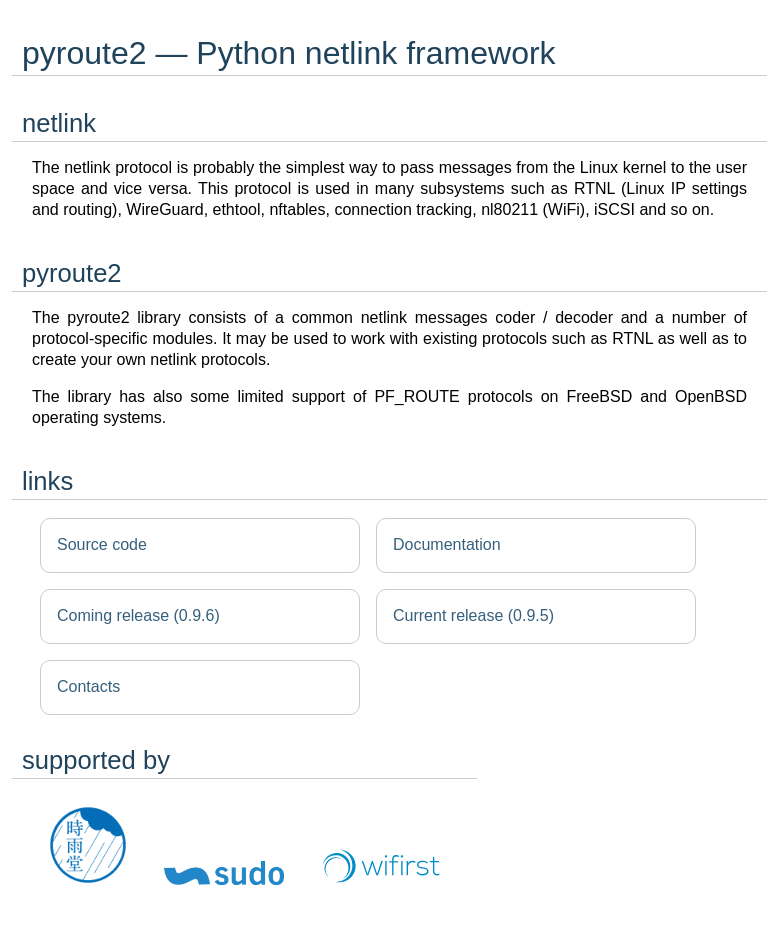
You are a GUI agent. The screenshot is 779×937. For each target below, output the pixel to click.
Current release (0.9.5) (473, 615)
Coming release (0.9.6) (138, 615)
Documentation (447, 544)
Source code (102, 544)
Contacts (88, 686)
